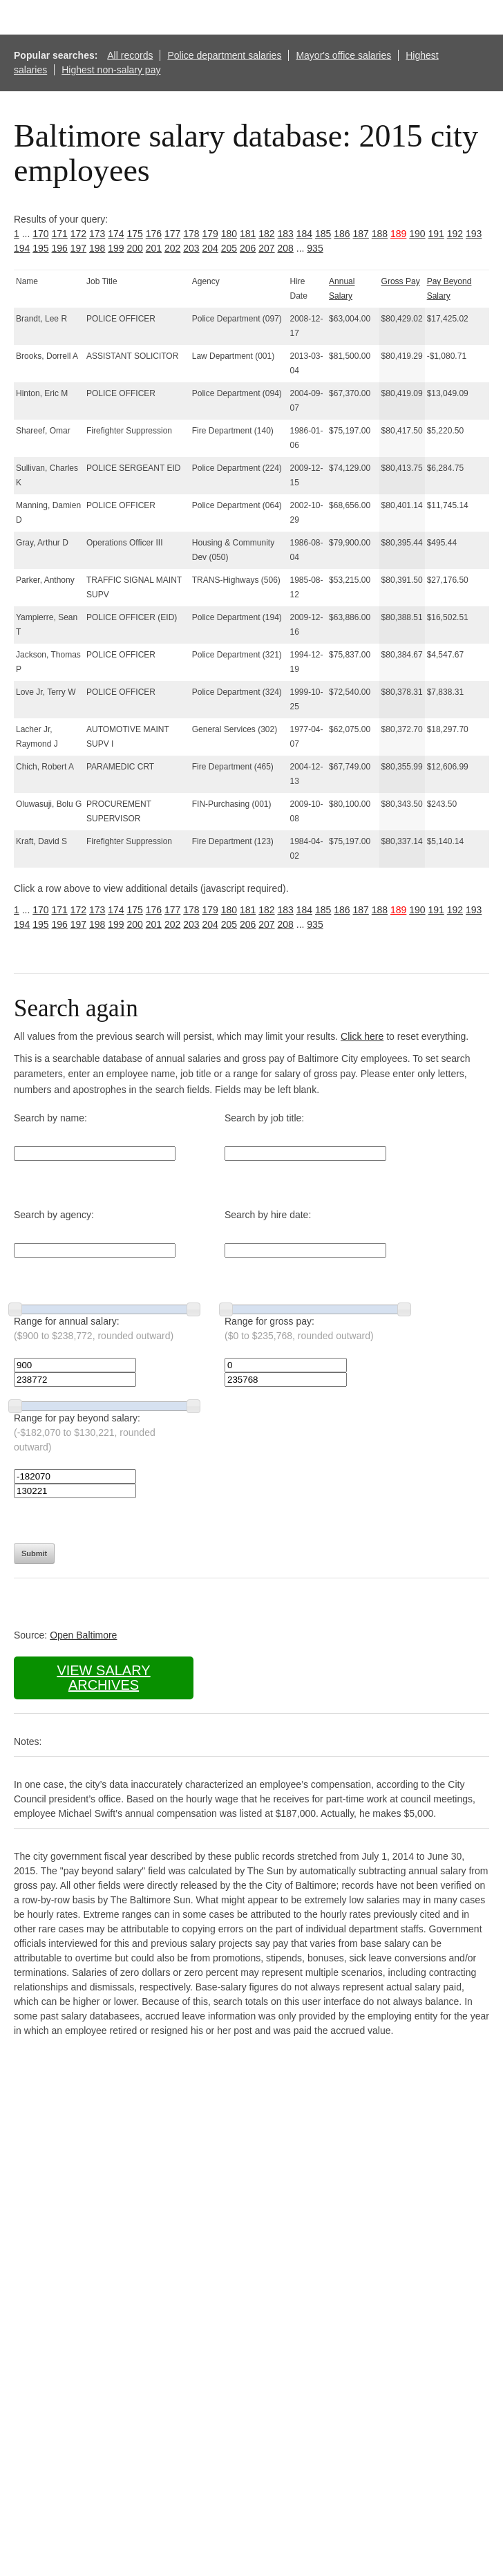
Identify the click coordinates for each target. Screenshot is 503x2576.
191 (436, 233)
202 (172, 248)
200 (135, 248)
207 (266, 248)
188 (380, 233)
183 (286, 233)
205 (229, 248)
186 (342, 233)
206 (248, 248)
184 (304, 233)
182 (266, 233)
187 (361, 233)
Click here (362, 1036)
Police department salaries (224, 55)
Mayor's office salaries (343, 55)
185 (323, 233)
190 (417, 233)
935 (315, 248)
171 (60, 233)
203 (191, 248)
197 (78, 248)
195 (40, 248)
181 (248, 233)
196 (60, 248)
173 (97, 233)
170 (40, 233)
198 (97, 248)
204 (210, 248)
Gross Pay (400, 281)
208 (286, 248)
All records (130, 55)
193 (474, 233)
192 (455, 233)
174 (116, 233)
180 (229, 233)
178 (191, 233)
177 (172, 233)
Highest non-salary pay (110, 69)
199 (116, 248)
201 (154, 248)
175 (135, 233)
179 (210, 233)
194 (22, 248)
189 (398, 233)
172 (78, 233)
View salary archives (103, 1677)
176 (154, 233)
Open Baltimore (83, 1635)
